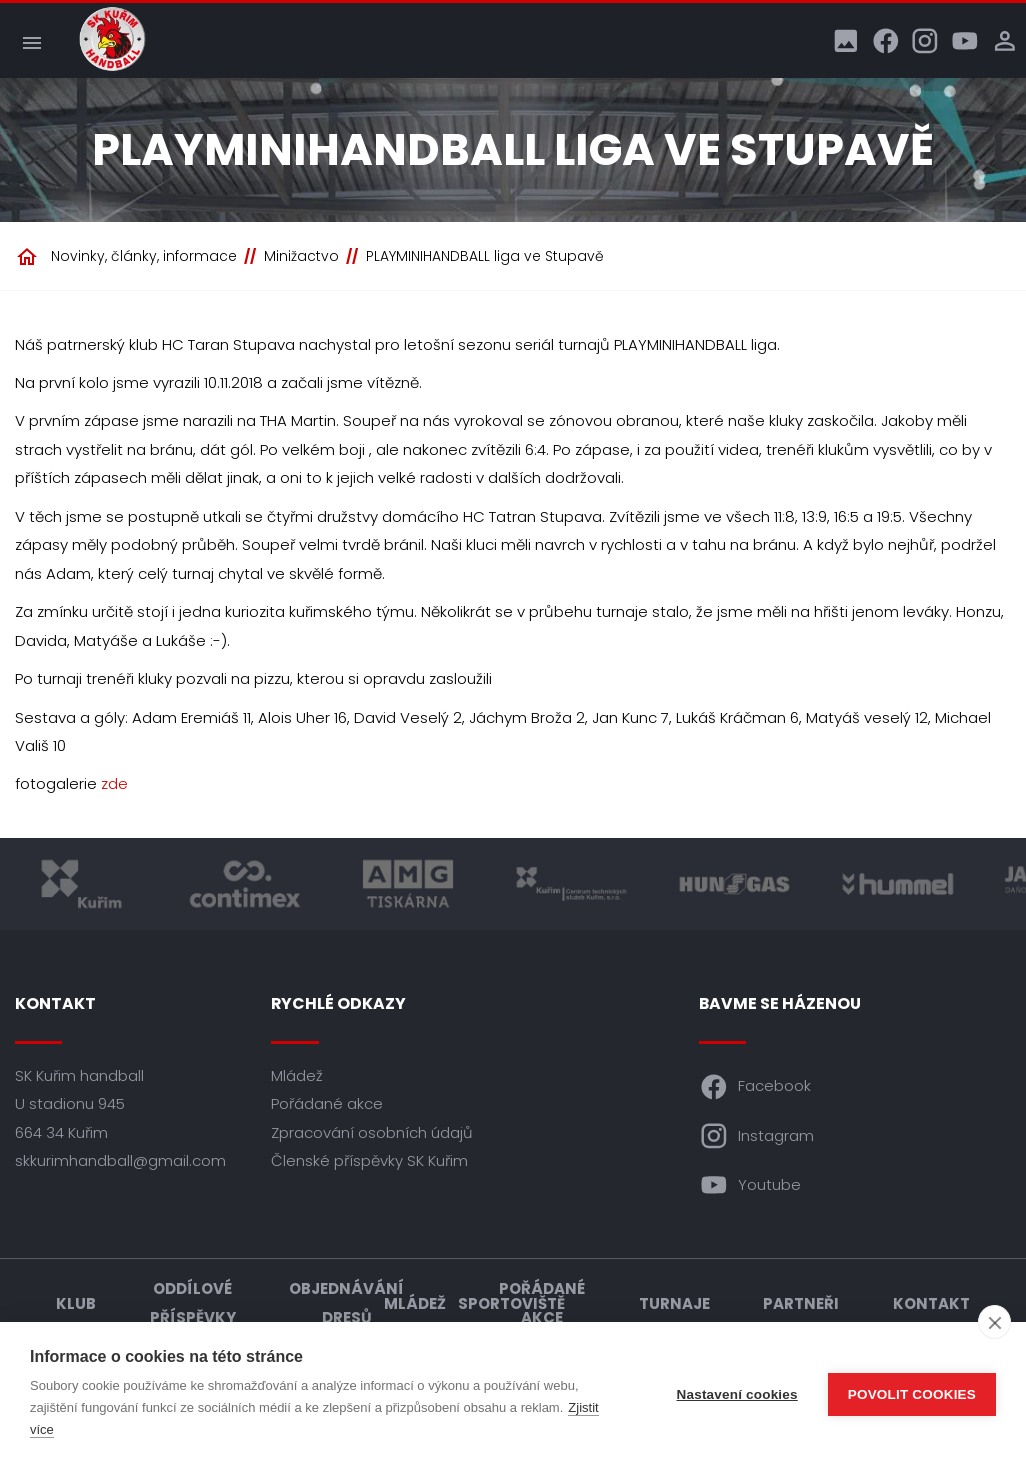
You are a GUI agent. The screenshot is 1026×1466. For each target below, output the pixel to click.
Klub (76, 1303)
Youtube (750, 1185)
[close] (994, 1322)
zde (114, 783)
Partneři (801, 1303)
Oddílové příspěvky (193, 1303)
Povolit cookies (912, 1394)
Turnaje (674, 1303)
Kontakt (931, 1303)
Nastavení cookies (737, 1394)
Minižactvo (301, 256)
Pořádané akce (327, 1103)
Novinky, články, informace (144, 256)
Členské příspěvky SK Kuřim (369, 1160)
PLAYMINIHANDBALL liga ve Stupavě (485, 256)
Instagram (757, 1136)
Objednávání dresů (346, 1303)
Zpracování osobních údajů (372, 1132)
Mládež (297, 1075)
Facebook (755, 1087)
